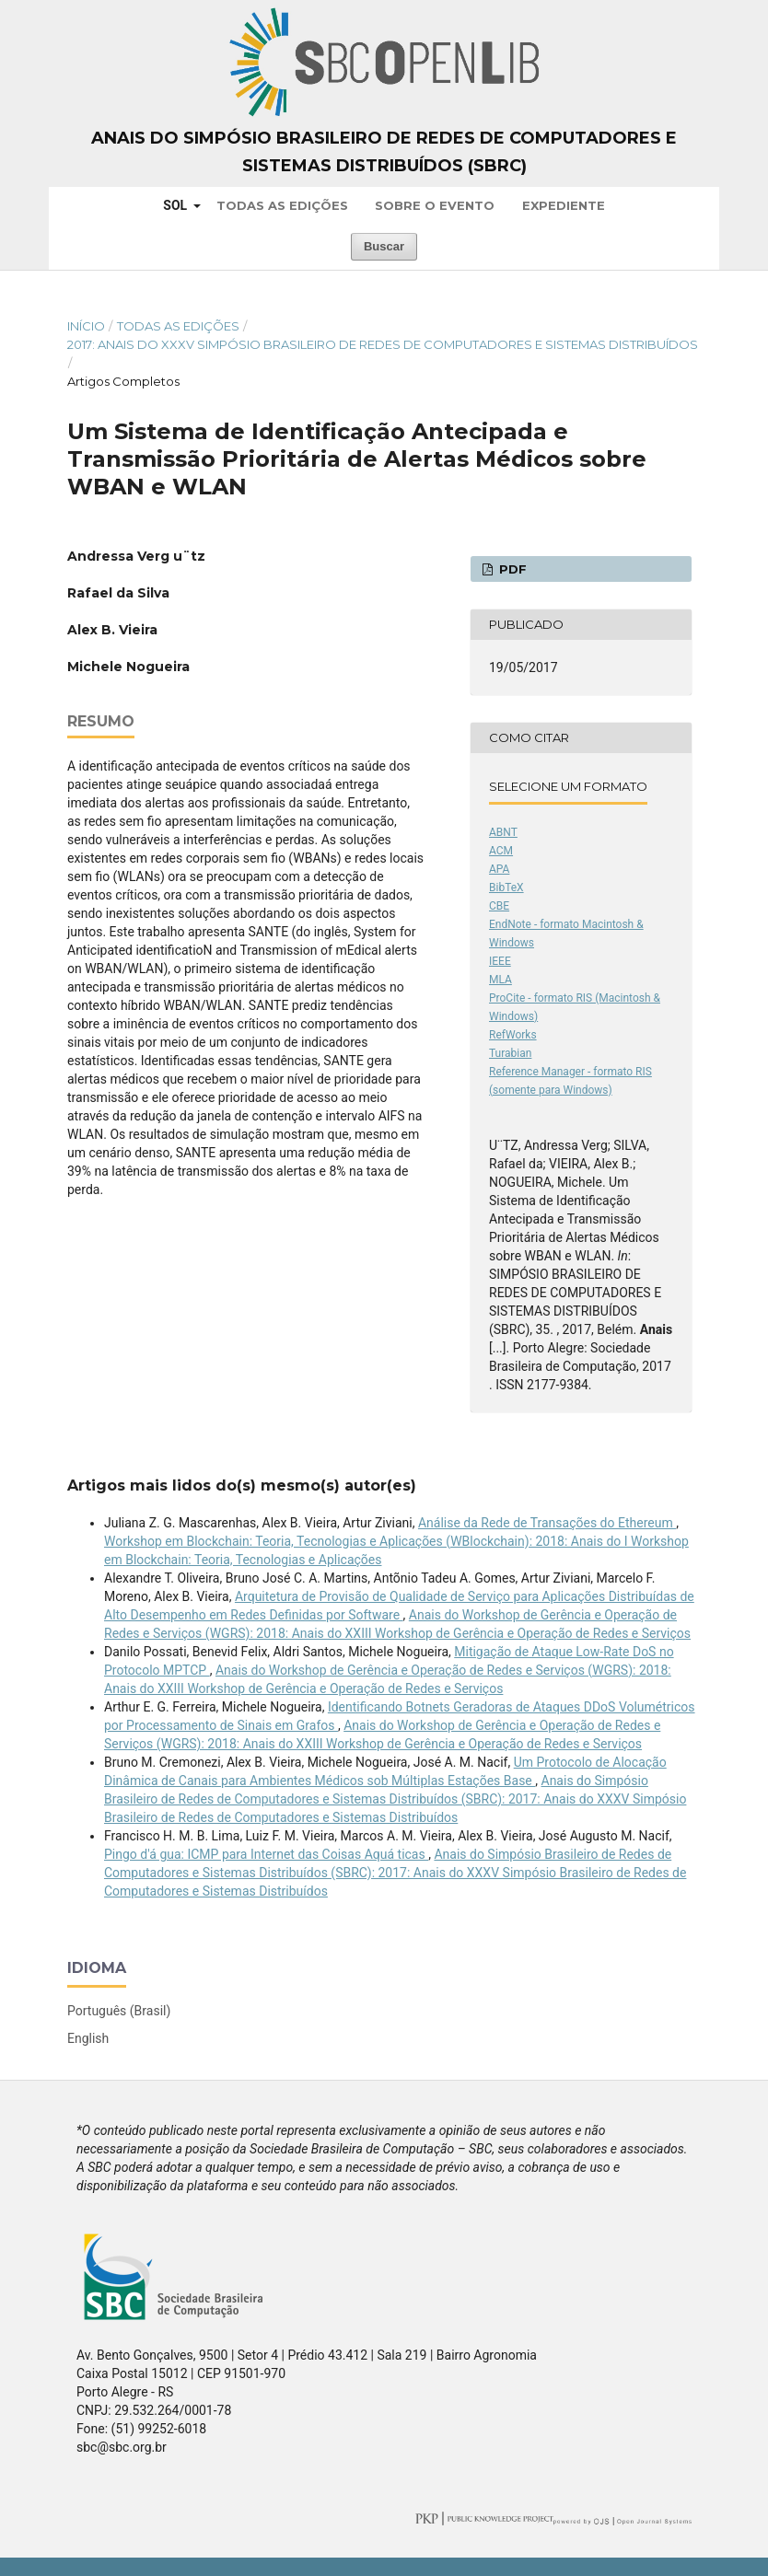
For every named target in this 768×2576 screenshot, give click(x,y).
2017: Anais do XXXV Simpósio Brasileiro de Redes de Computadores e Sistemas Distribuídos (382, 344)
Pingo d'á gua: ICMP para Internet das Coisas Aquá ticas (266, 1854)
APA (499, 869)
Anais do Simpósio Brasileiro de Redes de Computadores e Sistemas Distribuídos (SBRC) (384, 152)
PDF (511, 569)
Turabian (510, 1053)
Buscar (384, 246)
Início (86, 326)
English (88, 2038)
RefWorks (513, 1034)
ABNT (503, 832)
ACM (501, 850)
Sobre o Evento (435, 205)
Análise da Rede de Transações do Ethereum (547, 1522)
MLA (500, 979)
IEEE (500, 961)
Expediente (563, 205)
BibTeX (506, 887)
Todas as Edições (282, 205)
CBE (499, 905)
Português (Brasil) (118, 2010)
